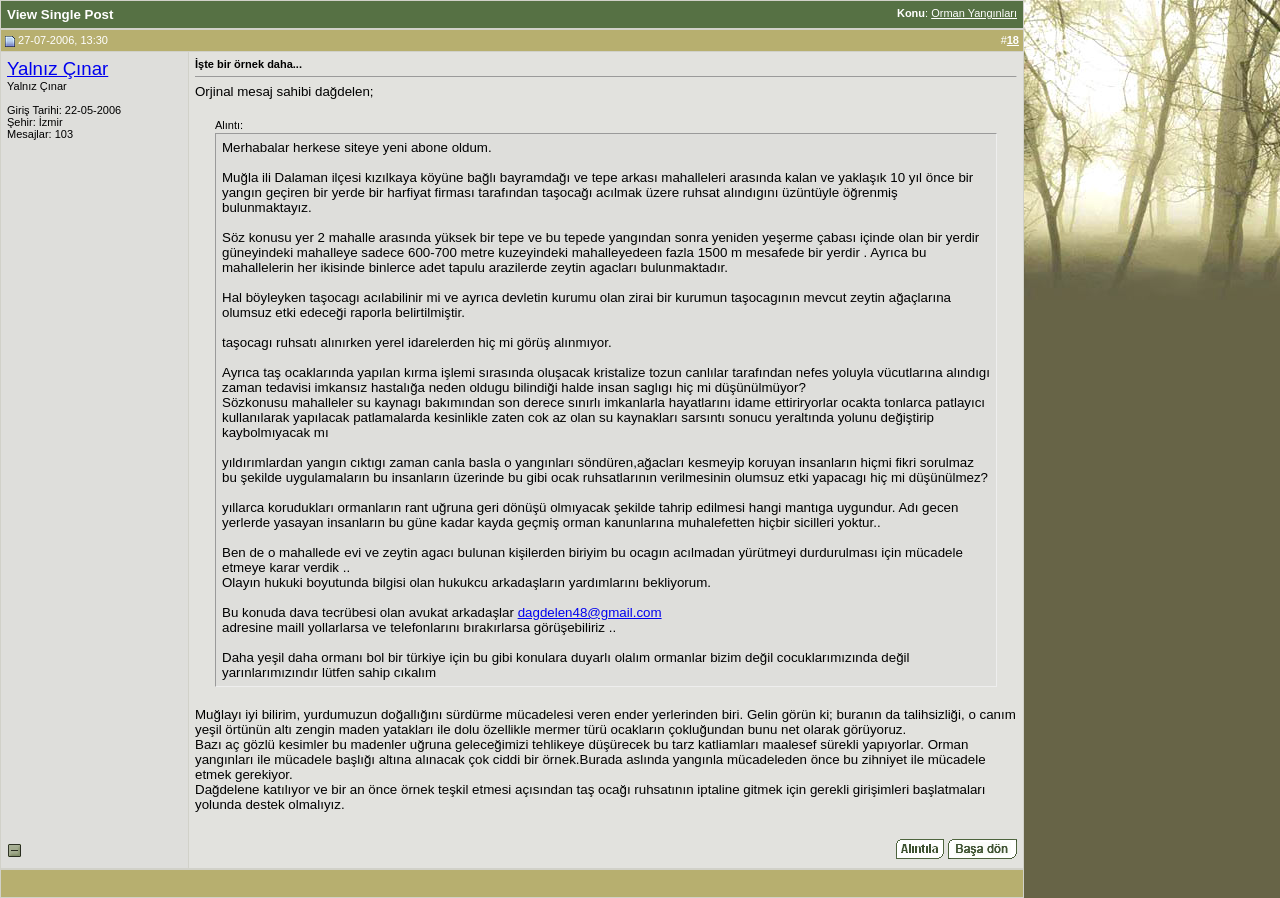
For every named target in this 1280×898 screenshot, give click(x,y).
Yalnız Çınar (57, 68)
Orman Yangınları (974, 13)
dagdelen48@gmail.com (590, 612)
